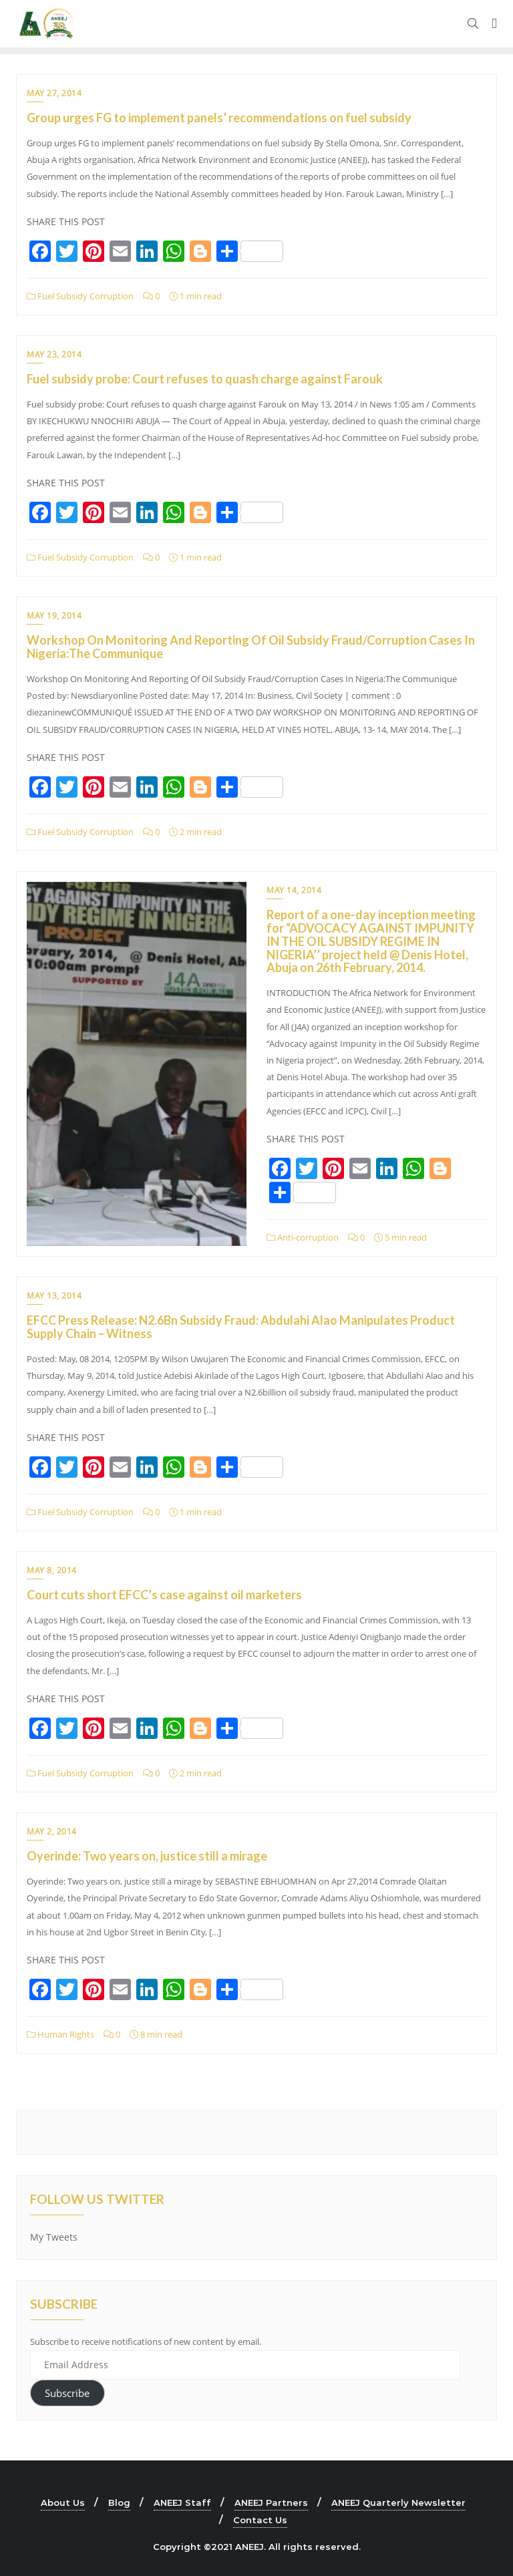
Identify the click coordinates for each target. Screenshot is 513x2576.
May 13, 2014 (54, 1295)
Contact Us (260, 2520)
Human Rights (60, 2034)
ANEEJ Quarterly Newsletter (398, 2502)
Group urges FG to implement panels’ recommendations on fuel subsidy (219, 117)
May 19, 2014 (54, 615)
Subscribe (67, 2393)
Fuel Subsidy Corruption (80, 296)
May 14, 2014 (294, 890)
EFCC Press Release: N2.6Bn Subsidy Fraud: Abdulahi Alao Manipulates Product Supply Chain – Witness (241, 1327)
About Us (63, 2502)
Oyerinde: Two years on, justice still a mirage (147, 1855)
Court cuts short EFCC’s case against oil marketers (164, 1594)
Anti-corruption (303, 1237)
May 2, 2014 (52, 1831)
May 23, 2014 (54, 354)
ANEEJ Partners (271, 2502)
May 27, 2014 (54, 93)
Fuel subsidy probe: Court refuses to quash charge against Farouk (205, 378)
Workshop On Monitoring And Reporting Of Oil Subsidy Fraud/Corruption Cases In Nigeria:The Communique (251, 647)
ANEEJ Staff (182, 2502)
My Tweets (53, 2237)
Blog (119, 2502)
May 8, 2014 (52, 1570)
